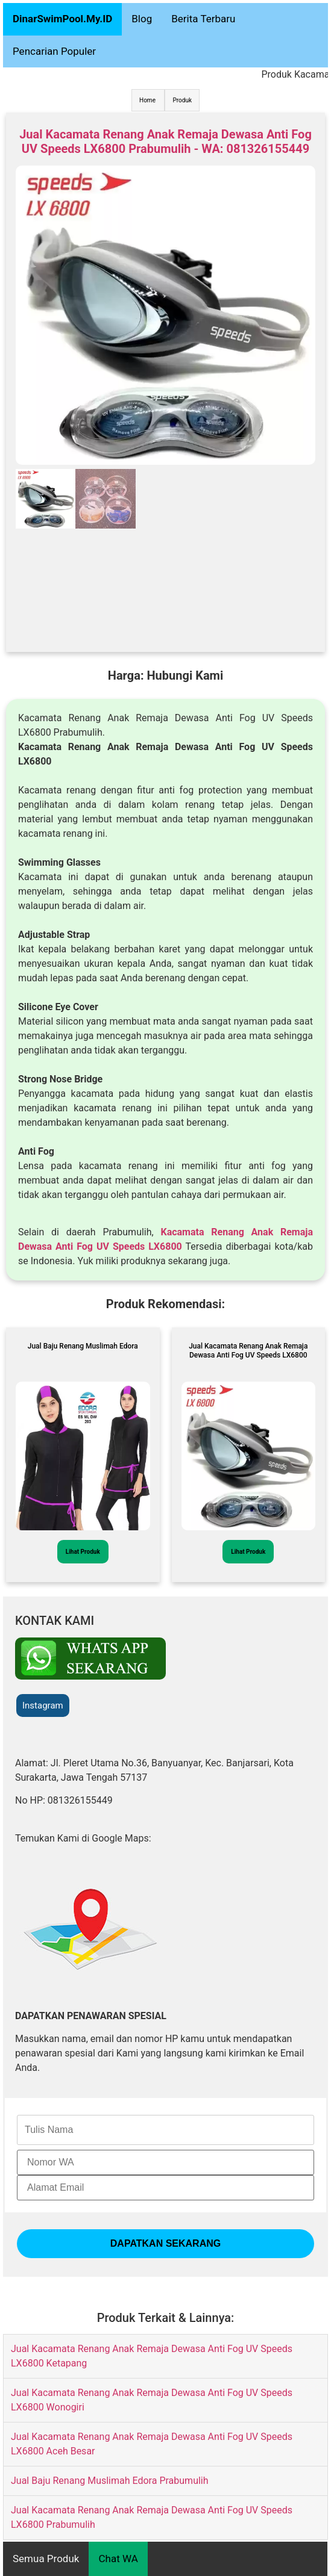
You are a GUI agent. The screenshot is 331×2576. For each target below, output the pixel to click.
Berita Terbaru (203, 19)
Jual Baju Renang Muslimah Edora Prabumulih (110, 2480)
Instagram (42, 1705)
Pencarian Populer (54, 51)
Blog (141, 19)
